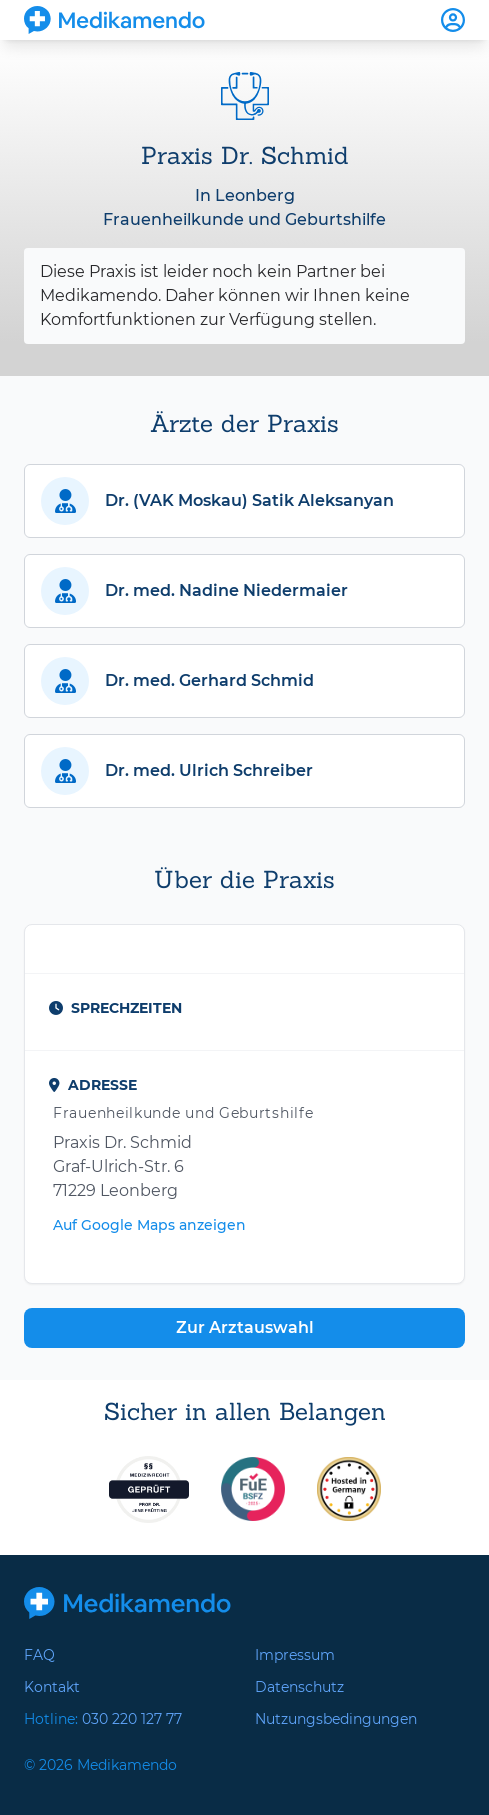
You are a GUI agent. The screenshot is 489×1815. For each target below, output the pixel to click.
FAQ (39, 1655)
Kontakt (52, 1687)
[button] (244, 501)
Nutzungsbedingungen (336, 1719)
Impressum (295, 1655)
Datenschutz (299, 1687)
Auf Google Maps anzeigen (149, 1225)
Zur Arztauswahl (245, 1327)
